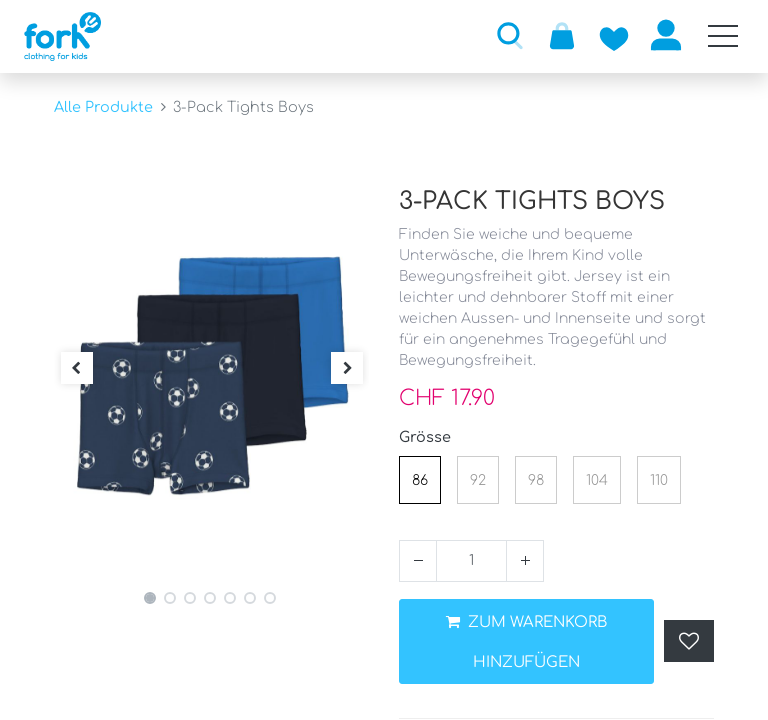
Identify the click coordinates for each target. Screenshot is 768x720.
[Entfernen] (418, 561)
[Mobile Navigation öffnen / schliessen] (723, 36)
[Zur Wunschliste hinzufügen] (614, 35)
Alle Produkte (103, 107)
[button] (510, 35)
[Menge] (471, 561)
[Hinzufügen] (525, 561)
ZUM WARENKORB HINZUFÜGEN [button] (526, 642)
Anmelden (666, 35)
